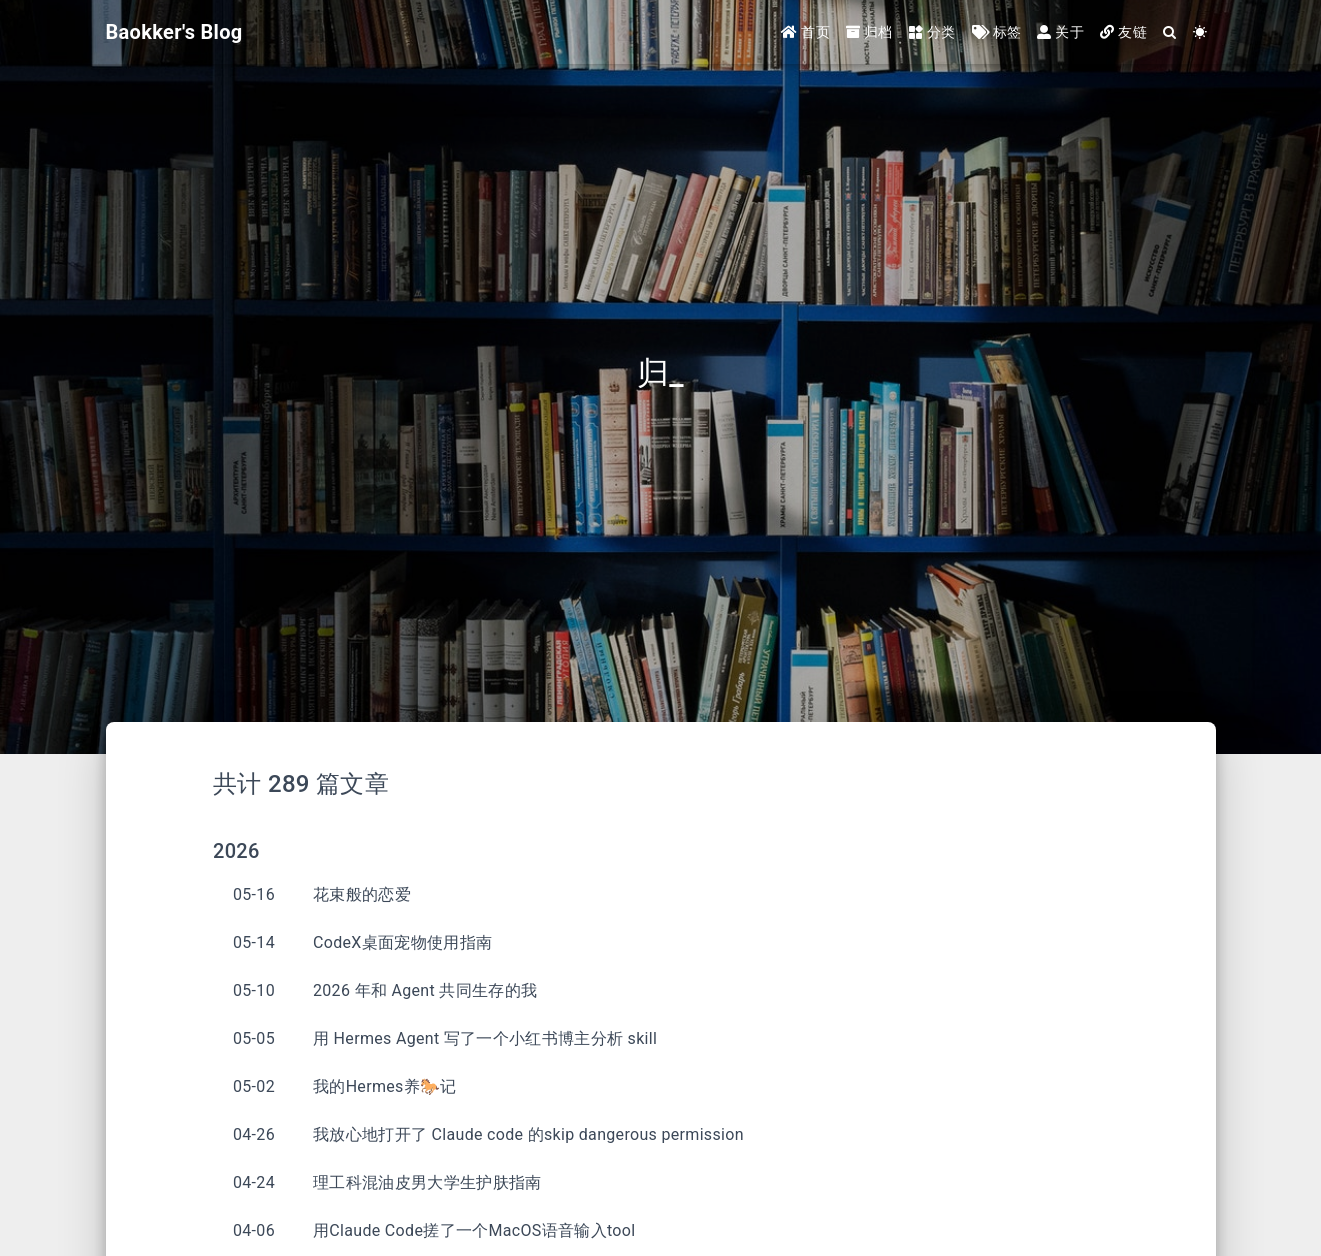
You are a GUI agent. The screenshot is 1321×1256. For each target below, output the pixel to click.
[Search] (1170, 32)
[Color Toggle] (1200, 32)
